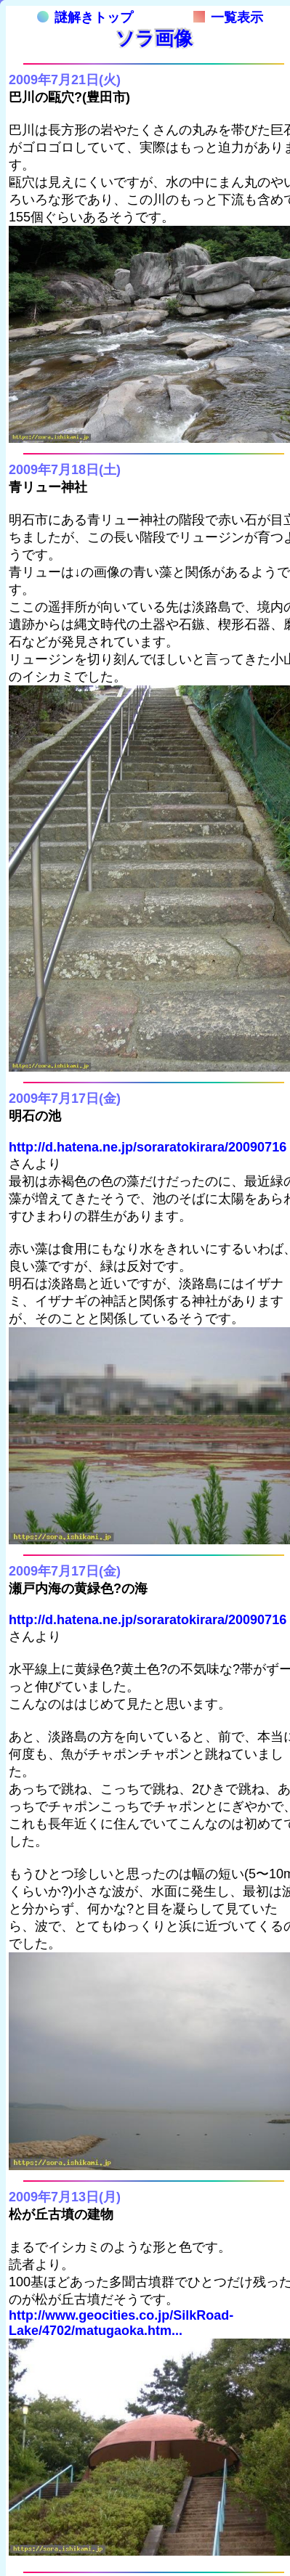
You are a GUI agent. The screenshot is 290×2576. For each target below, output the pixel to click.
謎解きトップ (85, 17)
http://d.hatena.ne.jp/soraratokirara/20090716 (147, 1147)
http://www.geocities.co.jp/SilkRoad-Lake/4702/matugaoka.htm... (121, 2323)
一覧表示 (228, 17)
